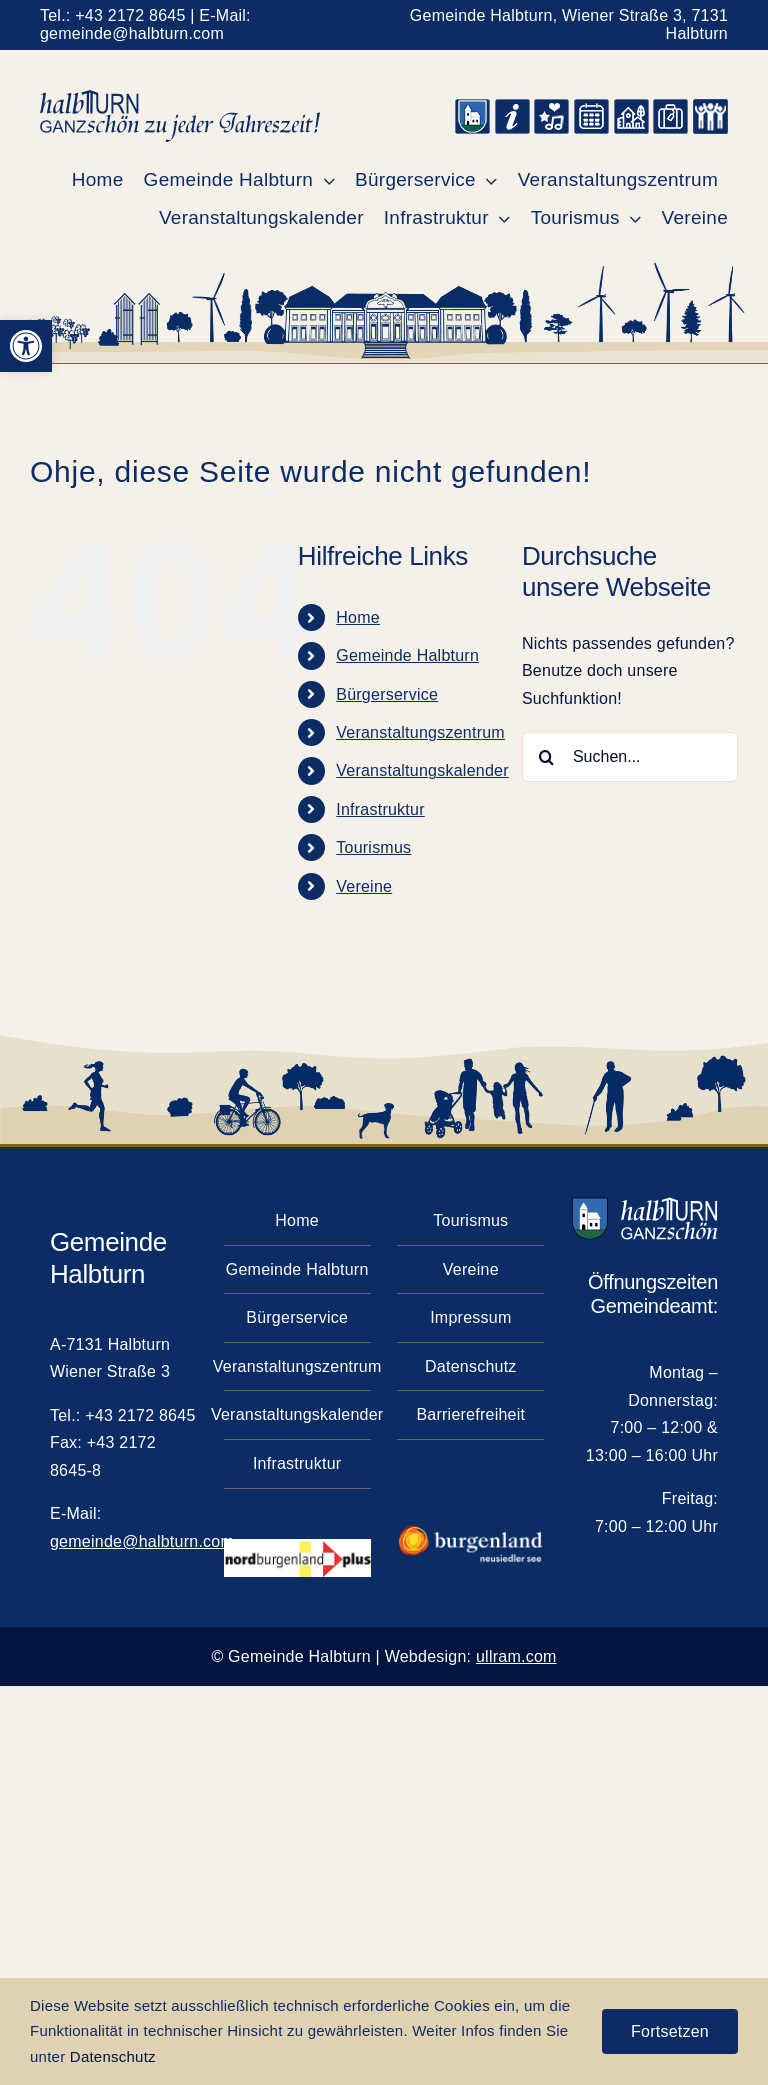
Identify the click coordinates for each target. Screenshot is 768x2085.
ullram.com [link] (516, 1656)
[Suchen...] (630, 757)
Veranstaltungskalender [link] (422, 770)
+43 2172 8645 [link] (130, 15)
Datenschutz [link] (113, 2056)
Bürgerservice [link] (387, 694)
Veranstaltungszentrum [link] (420, 732)
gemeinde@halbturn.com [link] (132, 33)
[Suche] (547, 757)
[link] (26, 346)
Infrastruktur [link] (380, 809)
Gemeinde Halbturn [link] (407, 655)
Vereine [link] (364, 886)
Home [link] (358, 617)
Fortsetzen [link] (670, 2031)
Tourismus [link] (373, 847)
